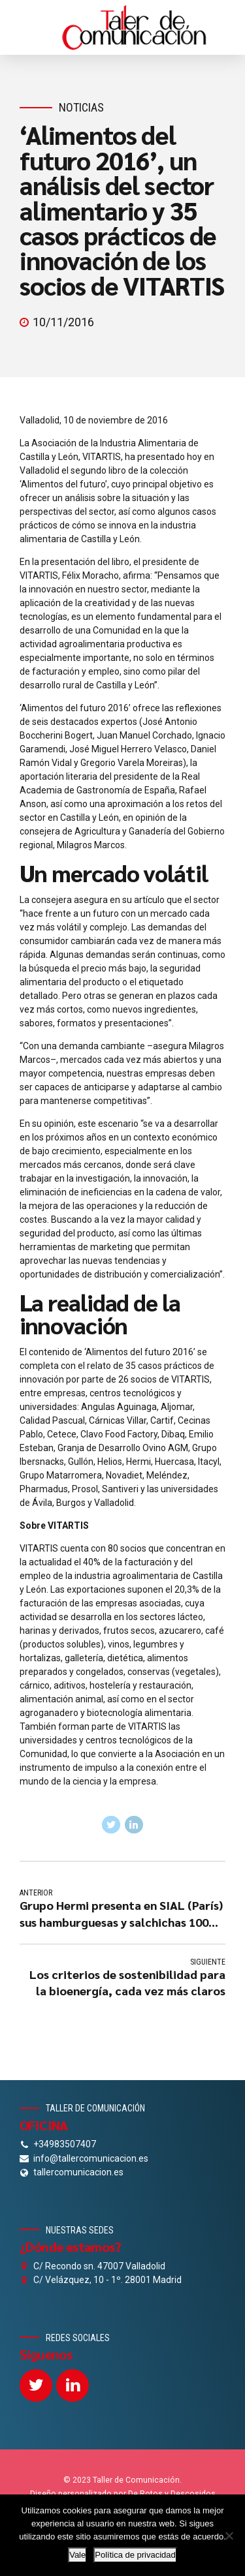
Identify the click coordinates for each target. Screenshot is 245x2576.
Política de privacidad (135, 2555)
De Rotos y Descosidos (172, 2493)
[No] (228, 2535)
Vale (77, 2555)
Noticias (81, 107)
